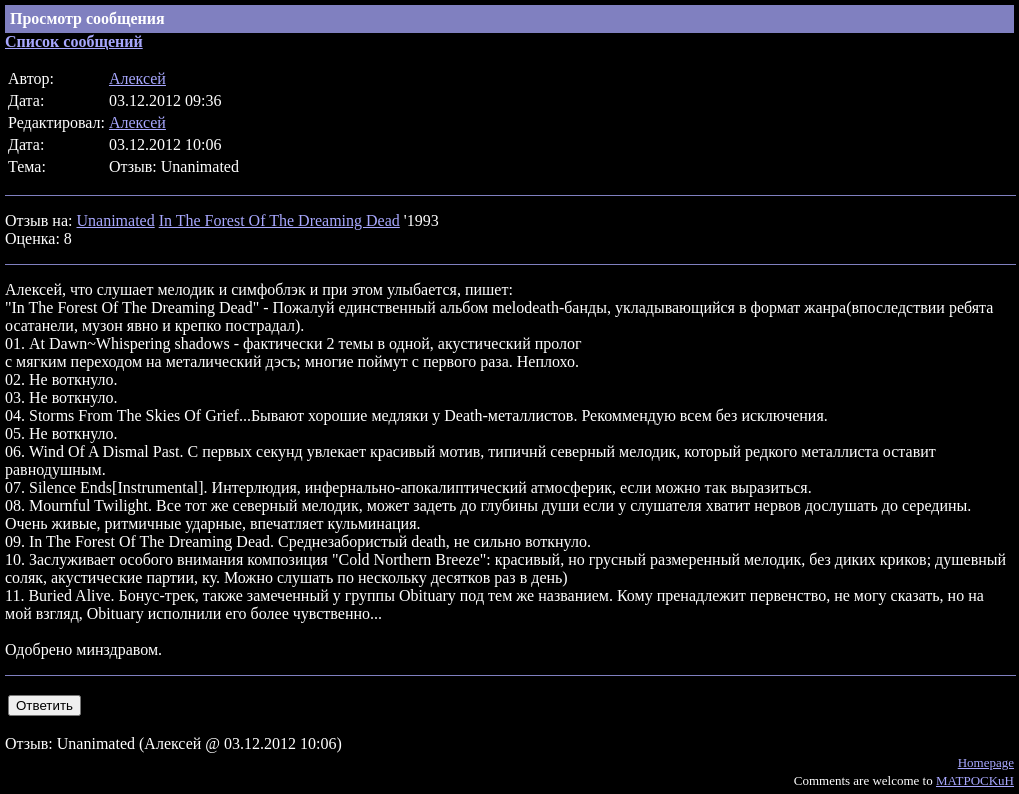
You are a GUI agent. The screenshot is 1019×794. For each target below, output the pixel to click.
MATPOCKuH (975, 780)
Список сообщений (74, 41)
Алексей (137, 78)
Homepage (986, 762)
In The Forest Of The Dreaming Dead (279, 220)
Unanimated (115, 220)
